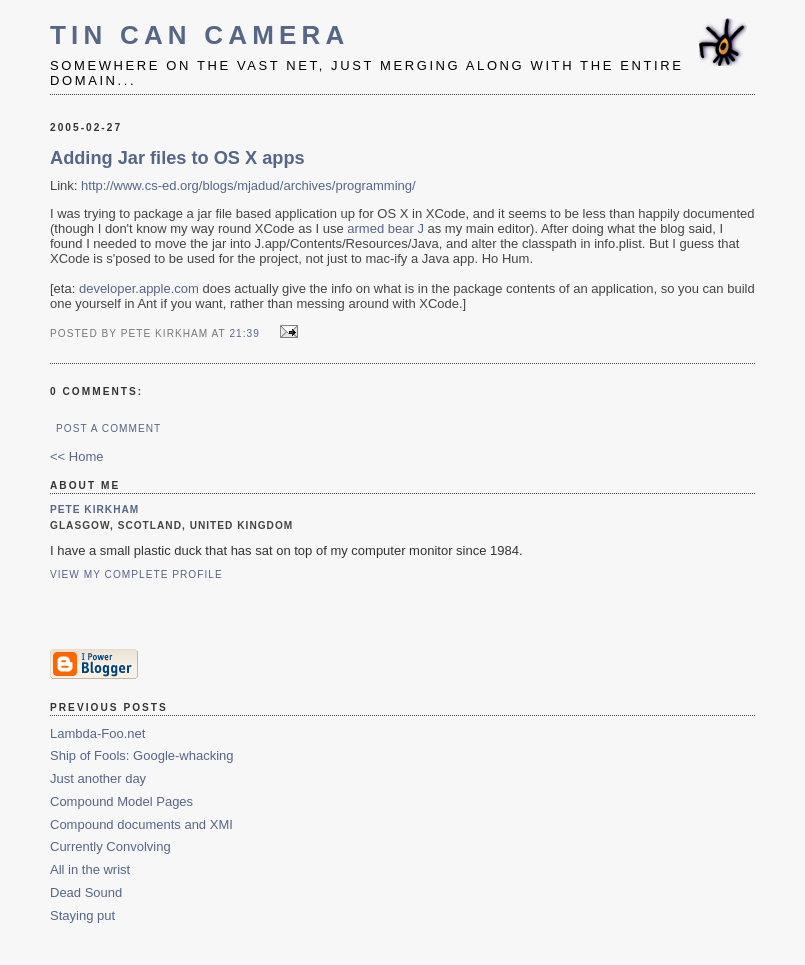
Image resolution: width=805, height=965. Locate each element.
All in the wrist (90, 869)
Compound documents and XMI (141, 824)
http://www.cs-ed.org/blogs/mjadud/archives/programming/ (248, 185)
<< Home (76, 456)
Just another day (98, 778)
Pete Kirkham (94, 509)
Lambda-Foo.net (97, 733)
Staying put (82, 915)
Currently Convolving (110, 846)
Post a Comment (108, 428)
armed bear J (385, 228)
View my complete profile (136, 574)
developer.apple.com (139, 288)
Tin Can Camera (200, 35)
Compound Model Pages (121, 801)
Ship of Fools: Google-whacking (142, 755)
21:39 (244, 333)
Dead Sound (86, 892)
